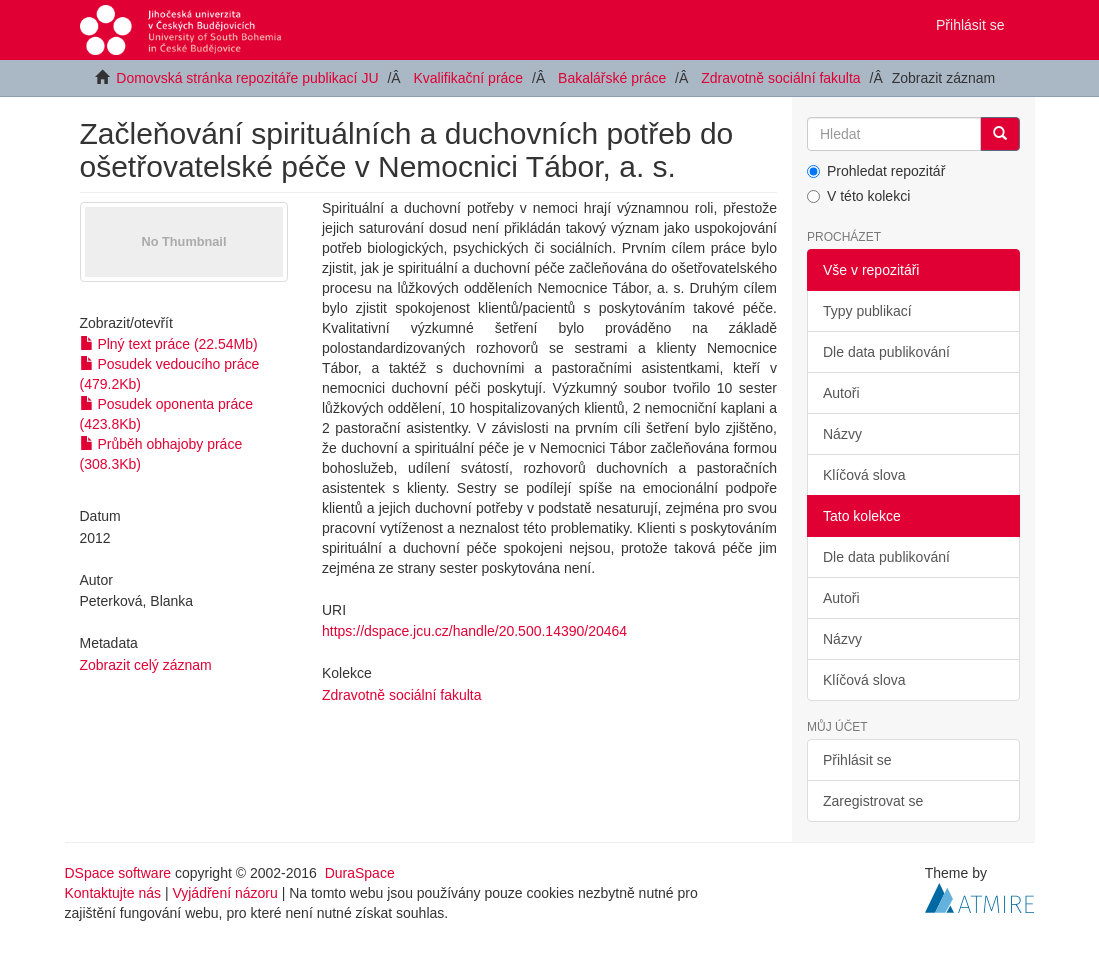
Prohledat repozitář (876, 171)
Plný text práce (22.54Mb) (169, 344)
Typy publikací (867, 311)
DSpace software (118, 873)
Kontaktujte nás (113, 893)
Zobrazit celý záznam (146, 665)
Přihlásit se (857, 760)
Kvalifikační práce (468, 78)
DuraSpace (360, 873)
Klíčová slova (864, 475)
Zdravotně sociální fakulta (781, 78)
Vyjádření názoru (224, 893)
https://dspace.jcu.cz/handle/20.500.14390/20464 (474, 631)
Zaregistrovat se (873, 801)
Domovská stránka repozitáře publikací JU (247, 78)
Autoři (841, 393)
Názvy (842, 434)
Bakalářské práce (612, 78)
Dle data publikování (886, 352)
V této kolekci (858, 196)
